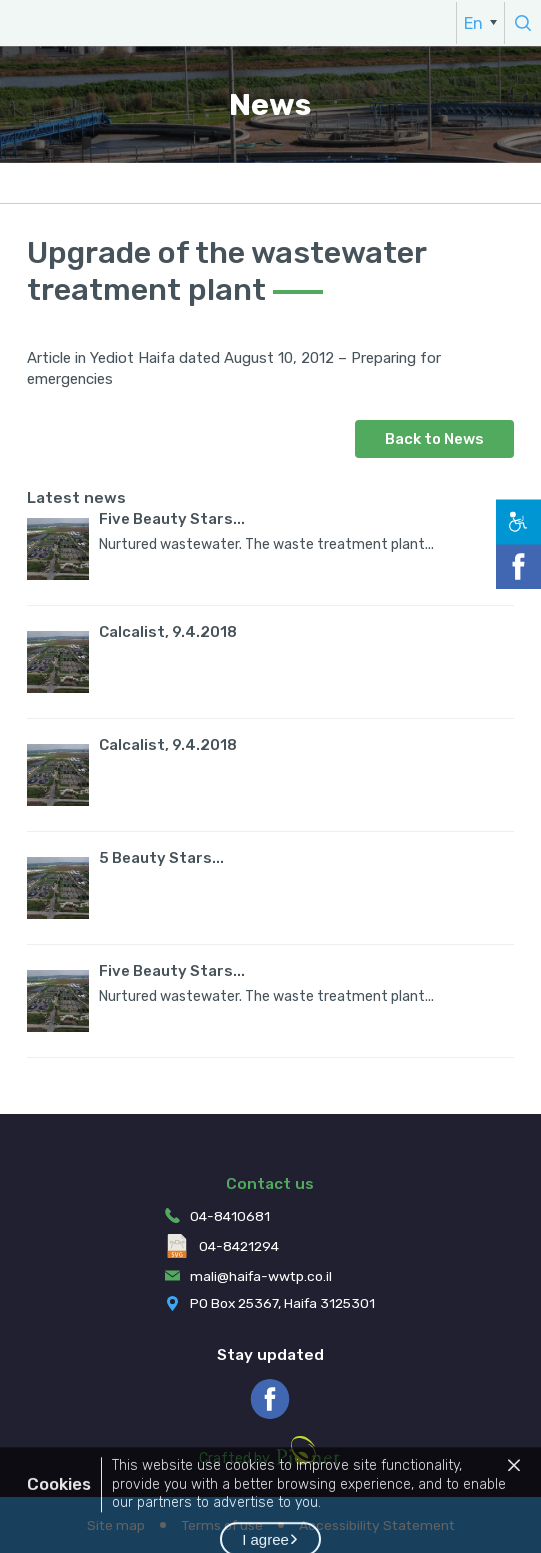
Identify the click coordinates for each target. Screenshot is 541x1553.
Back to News (434, 439)
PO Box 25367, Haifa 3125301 (282, 1303)
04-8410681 (230, 1216)
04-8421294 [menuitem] (222, 1246)
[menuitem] (480, 23)
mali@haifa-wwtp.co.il (261, 1276)
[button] (514, 1488)
